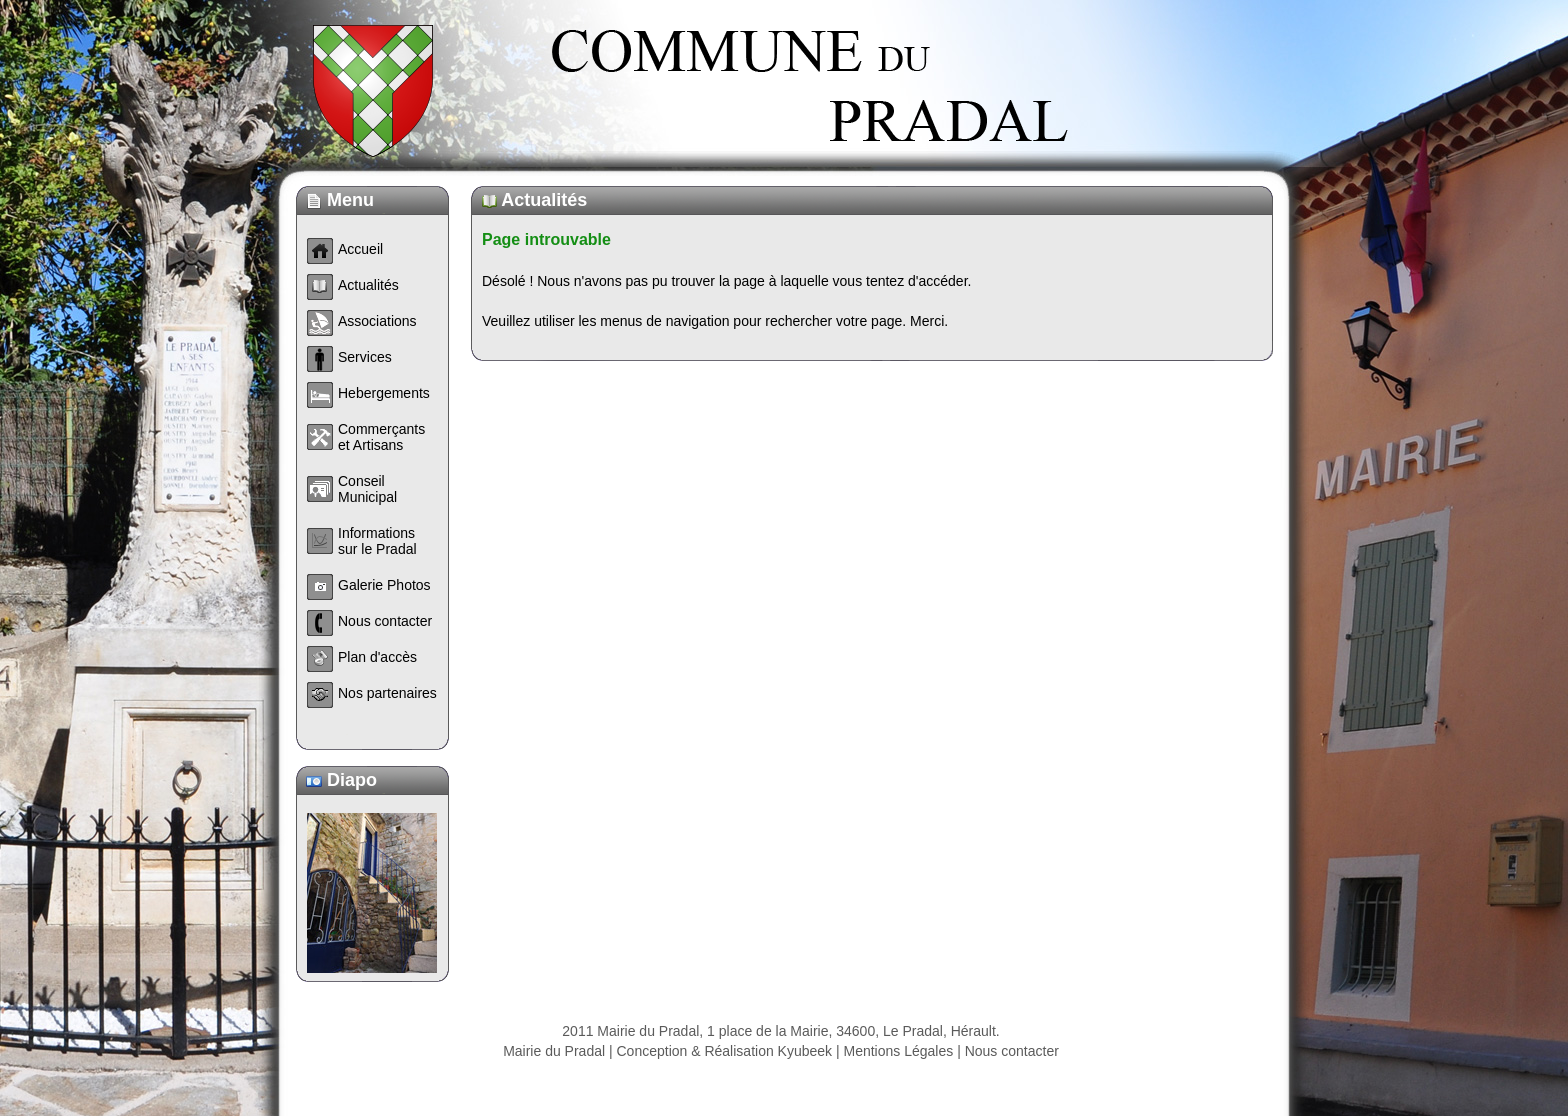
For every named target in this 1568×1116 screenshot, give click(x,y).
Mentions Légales (899, 1051)
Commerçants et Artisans (381, 437)
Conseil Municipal (367, 489)
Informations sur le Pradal (377, 541)
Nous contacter (1012, 1051)
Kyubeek (805, 1051)
